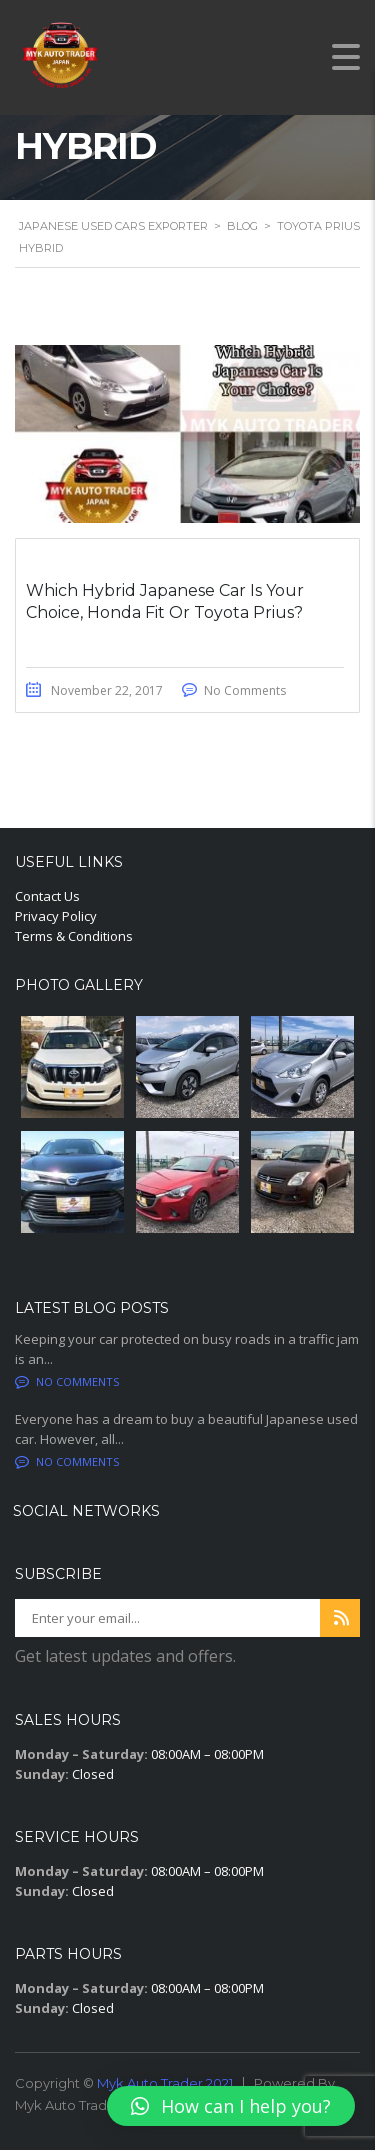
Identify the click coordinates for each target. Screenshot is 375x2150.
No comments (67, 1381)
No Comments (245, 690)
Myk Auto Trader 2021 (165, 2083)
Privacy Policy (56, 916)
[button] (231, 2106)
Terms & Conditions (74, 936)
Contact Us (47, 896)
